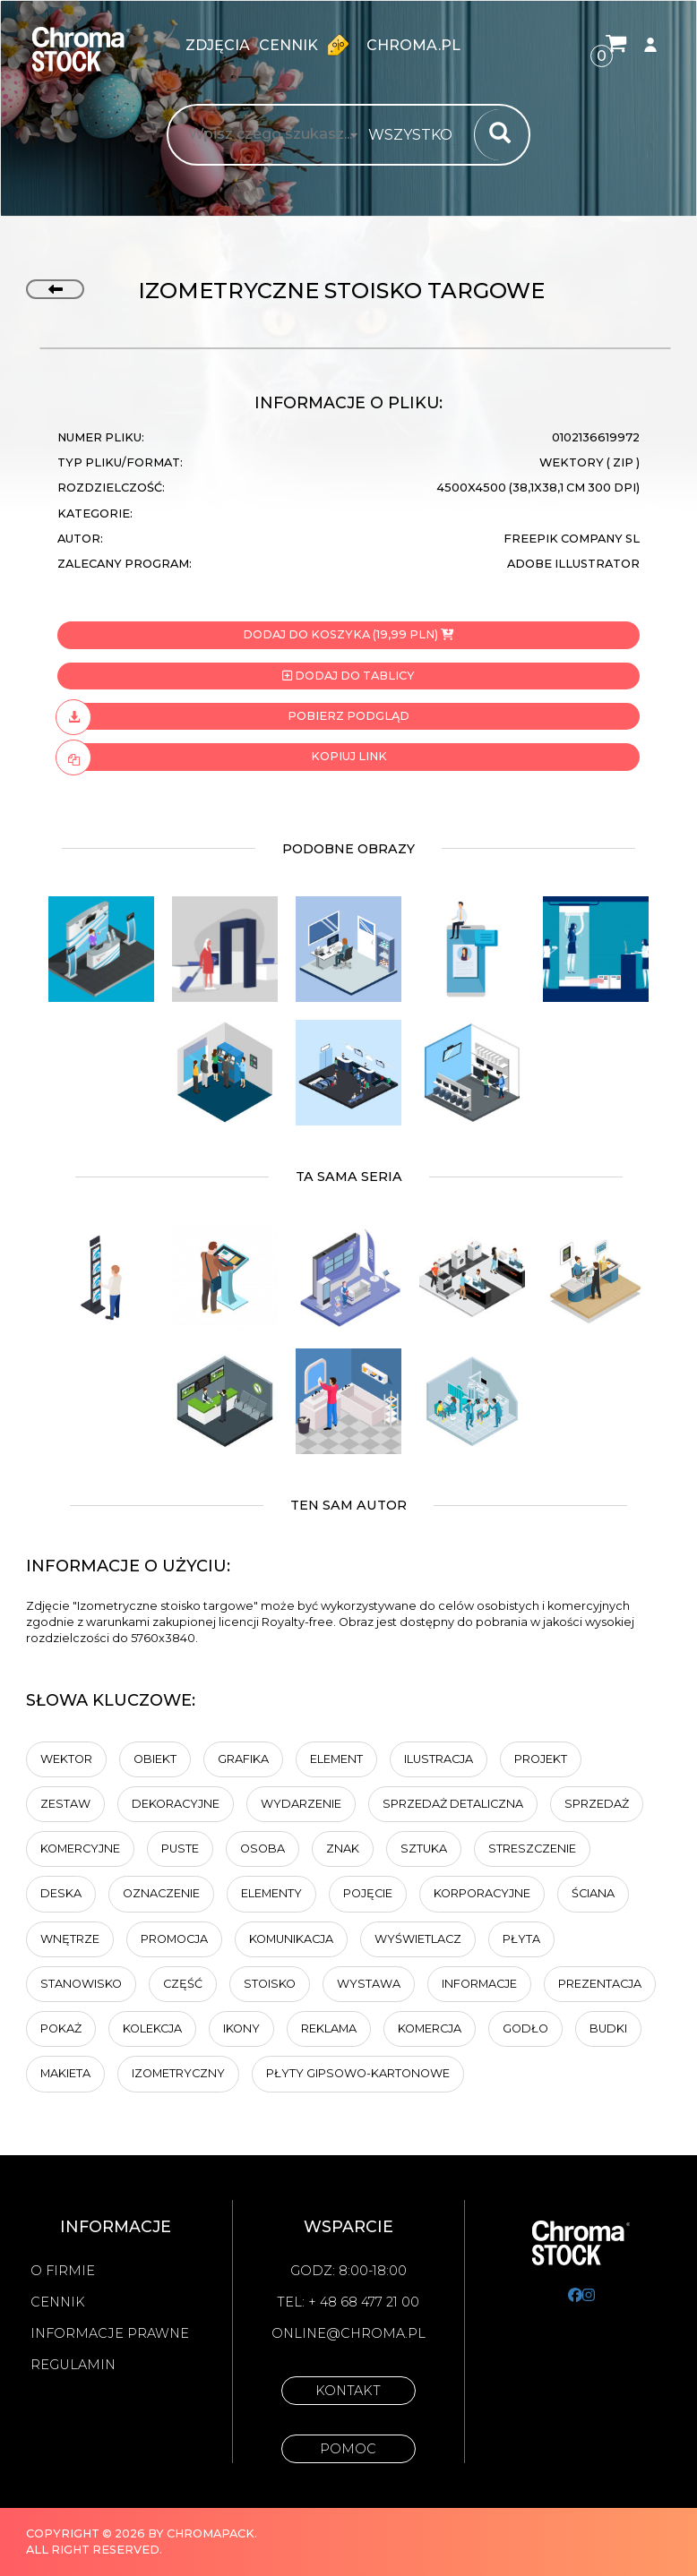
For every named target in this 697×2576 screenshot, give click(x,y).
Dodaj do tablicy (348, 675)
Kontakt (348, 2391)
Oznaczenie (161, 1893)
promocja (174, 1939)
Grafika (243, 1759)
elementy (271, 1893)
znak (342, 1848)
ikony (241, 2028)
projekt (540, 1759)
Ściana (593, 1893)
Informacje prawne (109, 2333)
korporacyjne (482, 1893)
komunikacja (291, 1939)
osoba (262, 1848)
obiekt (154, 1759)
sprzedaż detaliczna (453, 1803)
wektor (66, 1759)
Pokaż (61, 2028)
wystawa (368, 1983)
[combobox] (415, 135)
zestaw (65, 1803)
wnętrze (69, 1939)
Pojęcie (367, 1893)
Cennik (308, 45)
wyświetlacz (417, 1939)
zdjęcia (217, 45)
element (336, 1759)
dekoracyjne (175, 1803)
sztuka (423, 1848)
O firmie (62, 2271)
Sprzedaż (596, 1803)
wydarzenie (301, 1803)
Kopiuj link (222, 756)
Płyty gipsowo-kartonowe (358, 2073)
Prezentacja (599, 1983)
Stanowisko (81, 1983)
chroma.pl (413, 45)
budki (608, 2028)
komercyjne (80, 1848)
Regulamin (73, 2365)
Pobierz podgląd (233, 716)
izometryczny (178, 2073)
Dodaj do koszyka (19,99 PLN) (348, 634)
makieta (65, 2073)
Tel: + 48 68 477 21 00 (348, 2302)
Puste (180, 1848)
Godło (525, 2028)
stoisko (270, 1983)
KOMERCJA (429, 2028)
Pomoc (348, 2449)
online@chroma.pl (348, 2333)
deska (61, 1893)
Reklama (329, 2028)
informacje (479, 1983)
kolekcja (152, 2028)
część (182, 1983)
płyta (521, 1939)
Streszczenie (532, 1848)
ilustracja (438, 1759)
